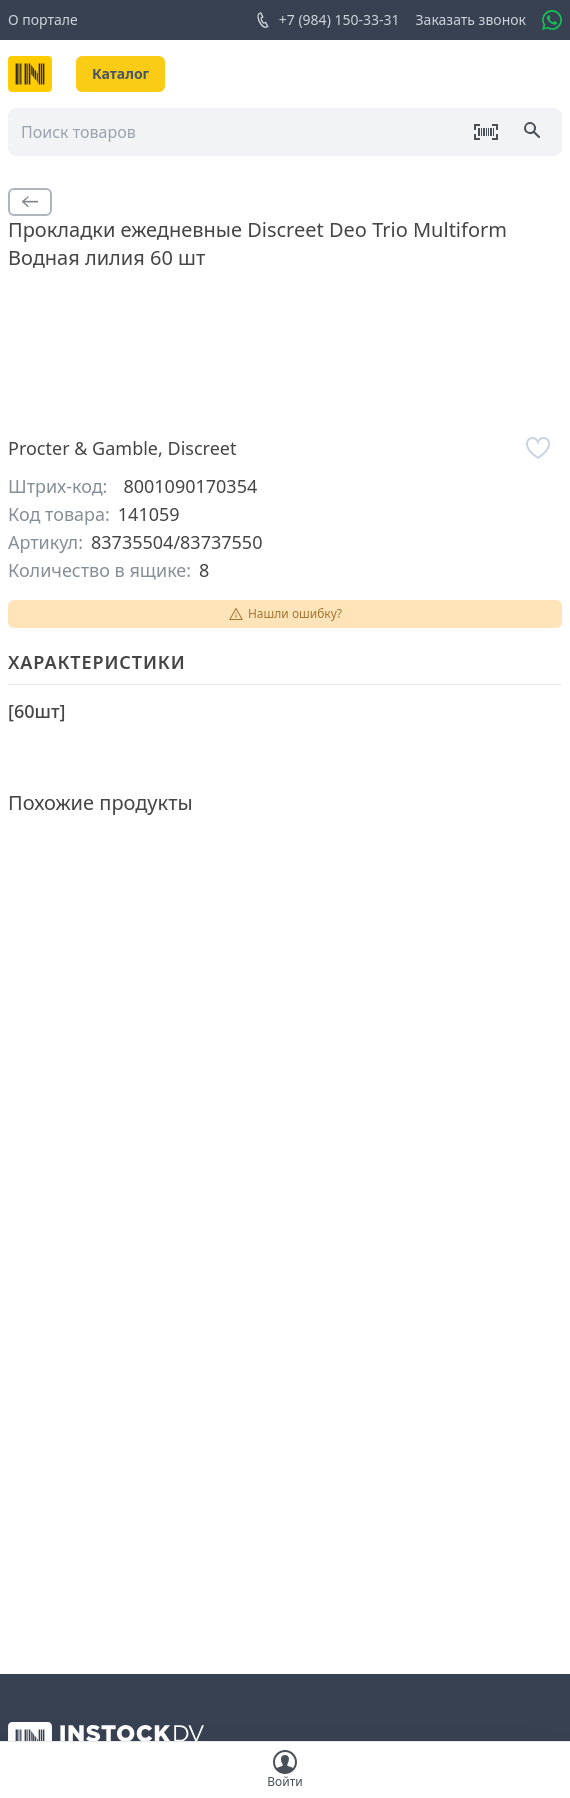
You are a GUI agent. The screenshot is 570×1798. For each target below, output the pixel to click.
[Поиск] (534, 132)
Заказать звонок (471, 19)
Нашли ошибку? (285, 613)
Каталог (120, 73)
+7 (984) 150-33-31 (327, 20)
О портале (43, 19)
